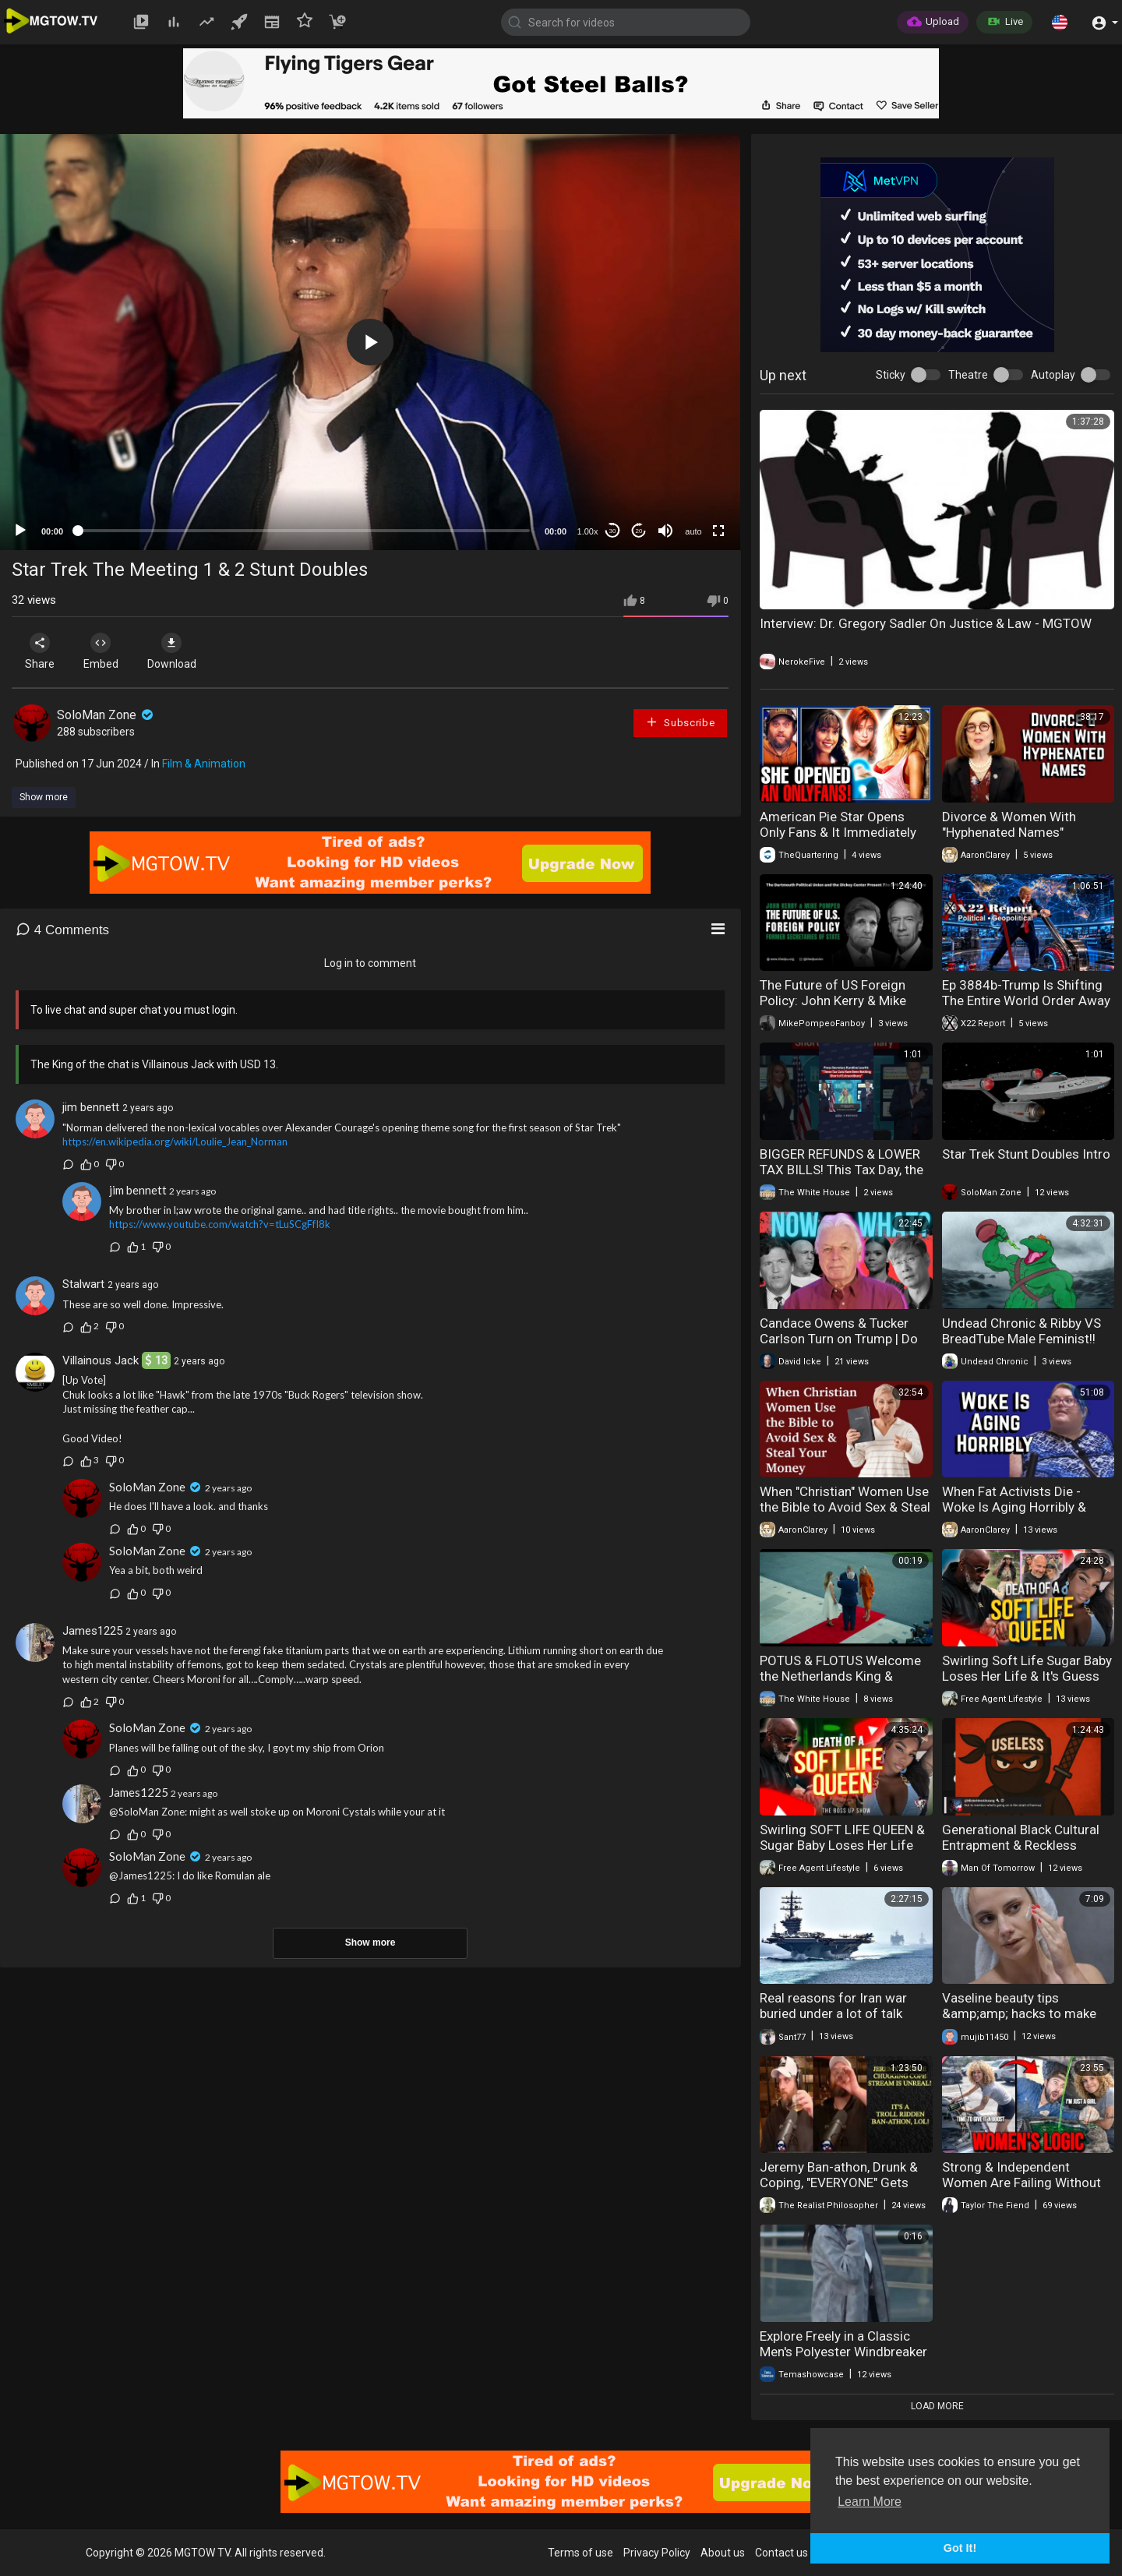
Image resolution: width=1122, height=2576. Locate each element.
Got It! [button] (960, 2548)
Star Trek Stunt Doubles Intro (1026, 1154)
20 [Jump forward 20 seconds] (639, 531)
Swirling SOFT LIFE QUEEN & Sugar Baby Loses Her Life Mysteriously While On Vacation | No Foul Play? (842, 1853)
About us (722, 2552)
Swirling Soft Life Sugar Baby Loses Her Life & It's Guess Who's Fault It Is (1027, 1676)
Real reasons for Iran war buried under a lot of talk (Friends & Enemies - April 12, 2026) (845, 2021)
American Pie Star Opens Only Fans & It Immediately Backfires (838, 832)
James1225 (92, 1631)
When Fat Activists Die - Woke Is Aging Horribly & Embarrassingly (1014, 1507)
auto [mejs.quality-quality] (693, 531)
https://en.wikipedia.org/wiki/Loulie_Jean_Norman (175, 1141)
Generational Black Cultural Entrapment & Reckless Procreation (1020, 1845)
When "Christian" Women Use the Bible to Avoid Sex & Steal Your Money (845, 1507)
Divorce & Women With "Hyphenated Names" (1009, 824)
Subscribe (680, 722)
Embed (103, 651)
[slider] (304, 530)
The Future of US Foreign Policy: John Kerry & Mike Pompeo (833, 1000)
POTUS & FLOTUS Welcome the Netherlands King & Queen (840, 1676)
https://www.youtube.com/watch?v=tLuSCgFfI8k (219, 1224)
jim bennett (90, 1107)
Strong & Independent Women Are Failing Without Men (1021, 2182)
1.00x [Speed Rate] (587, 531)
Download (175, 651)
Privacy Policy (656, 2552)
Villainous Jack (100, 1360)
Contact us (781, 2552)
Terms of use (580, 2552)
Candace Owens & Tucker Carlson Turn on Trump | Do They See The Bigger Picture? (845, 1338)
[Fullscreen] (718, 530)
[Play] (20, 530)
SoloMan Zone (106, 715)
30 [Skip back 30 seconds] (612, 531)
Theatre (968, 375)
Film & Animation (203, 763)
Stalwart (83, 1284)
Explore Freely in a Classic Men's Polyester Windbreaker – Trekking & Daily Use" (843, 2351)
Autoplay (1053, 375)
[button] (1059, 22)
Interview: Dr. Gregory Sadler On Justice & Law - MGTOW (926, 623)
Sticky (890, 375)
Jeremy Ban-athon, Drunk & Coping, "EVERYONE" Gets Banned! (839, 2182)
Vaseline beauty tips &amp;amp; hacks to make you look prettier (1019, 2013)
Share (40, 651)
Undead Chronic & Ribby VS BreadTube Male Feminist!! (1021, 1330)
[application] (370, 342)
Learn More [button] (869, 2501)
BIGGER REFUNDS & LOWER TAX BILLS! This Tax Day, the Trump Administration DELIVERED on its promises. (841, 1177)
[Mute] (665, 530)
